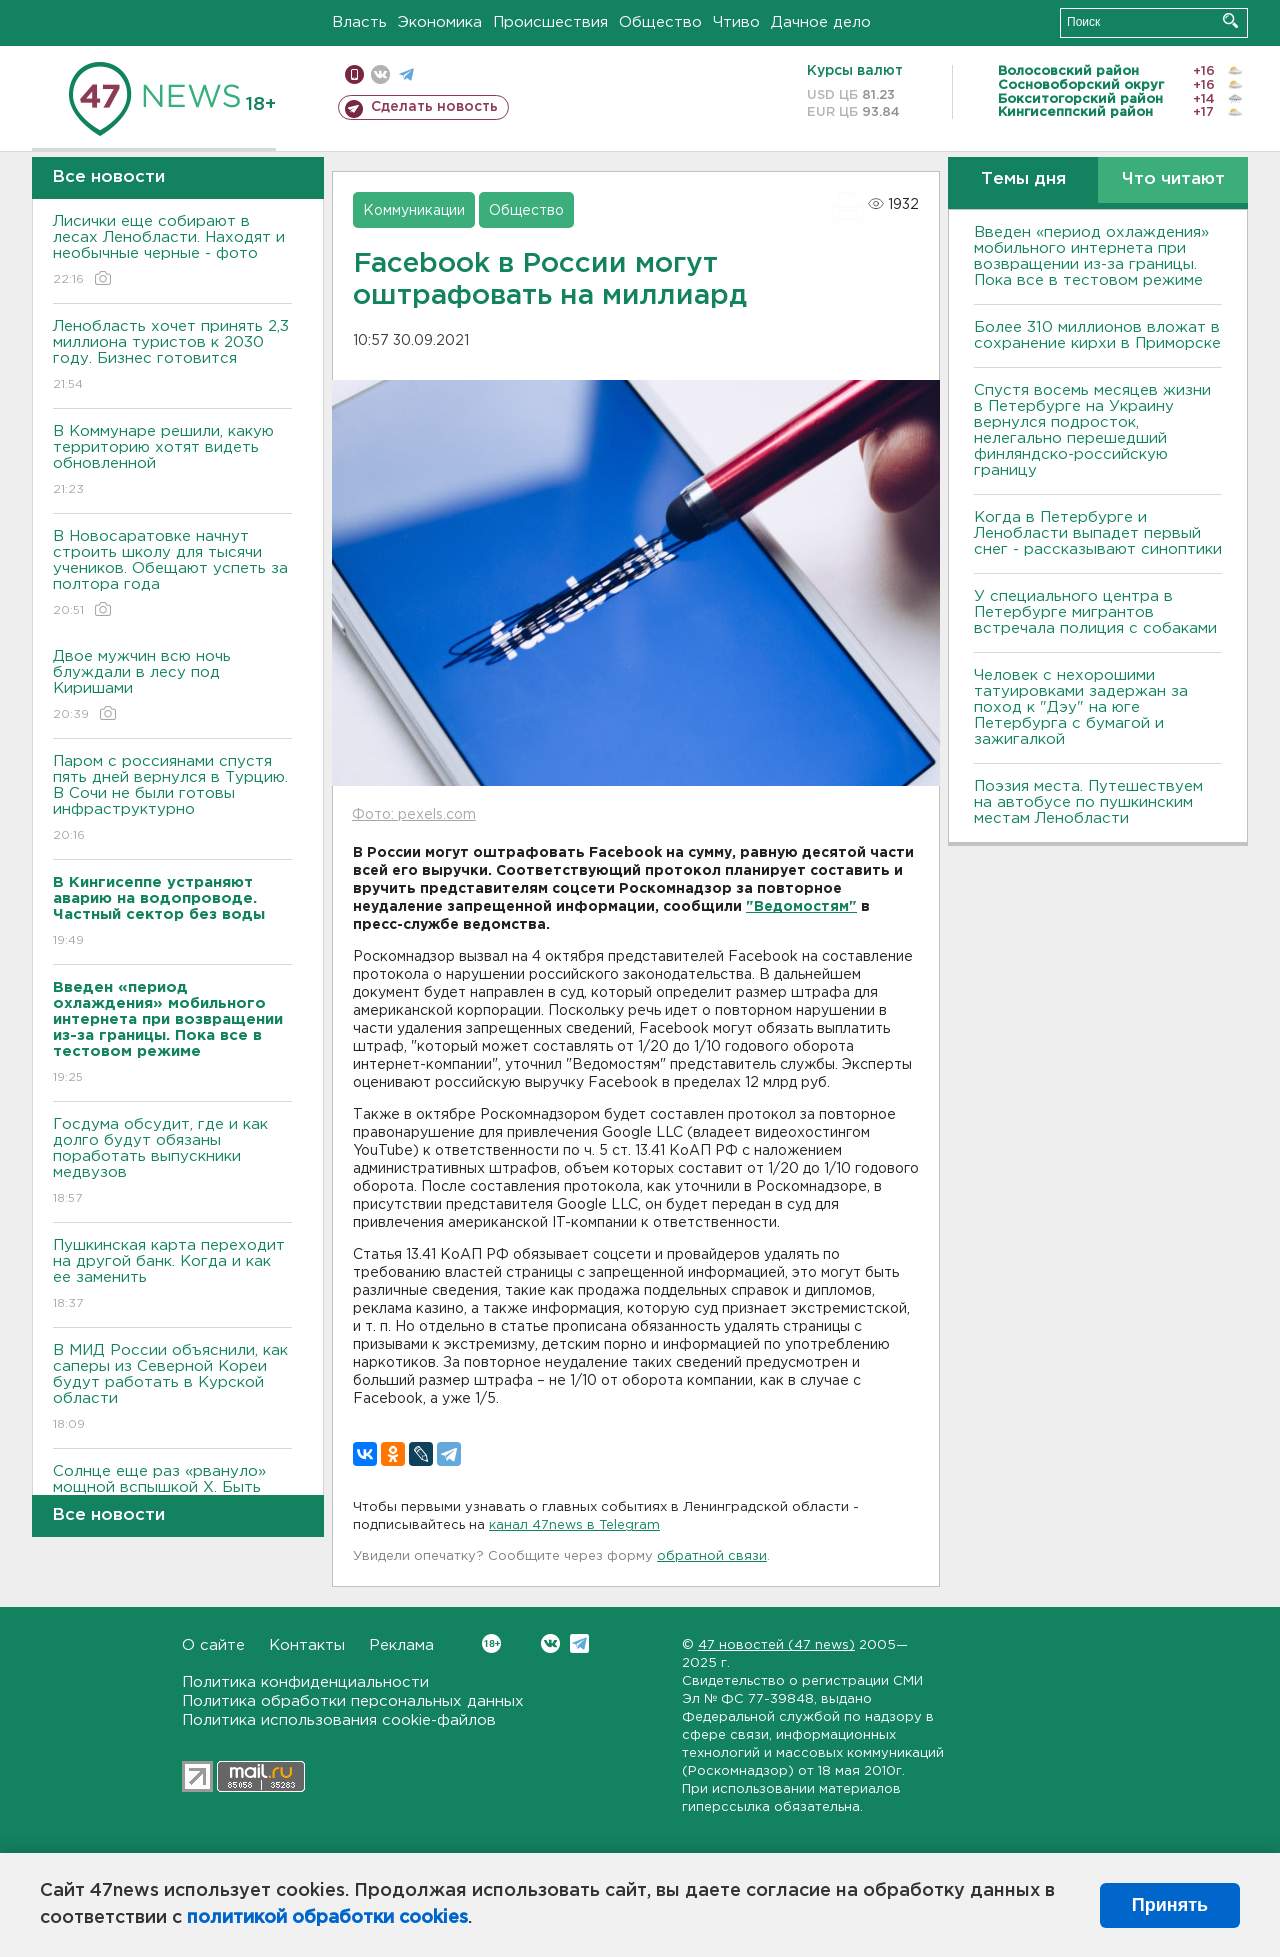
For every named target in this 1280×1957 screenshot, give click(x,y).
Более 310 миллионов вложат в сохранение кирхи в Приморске (1097, 335)
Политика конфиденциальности (305, 1682)
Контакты (307, 1645)
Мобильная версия (354, 74)
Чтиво (736, 22)
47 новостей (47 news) (776, 1645)
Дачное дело (821, 22)
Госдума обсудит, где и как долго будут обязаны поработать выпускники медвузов (172, 1162)
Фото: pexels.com (414, 815)
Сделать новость (434, 107)
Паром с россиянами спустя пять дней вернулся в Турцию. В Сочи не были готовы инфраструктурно (172, 799)
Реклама (401, 1645)
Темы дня (1023, 179)
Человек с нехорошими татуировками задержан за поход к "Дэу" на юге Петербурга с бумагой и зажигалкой (1081, 707)
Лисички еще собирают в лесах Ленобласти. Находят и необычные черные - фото (172, 251)
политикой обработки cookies (327, 1918)
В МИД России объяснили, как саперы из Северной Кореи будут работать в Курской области (172, 1388)
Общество (660, 22)
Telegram (579, 1643)
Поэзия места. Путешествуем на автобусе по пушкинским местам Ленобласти (1088, 802)
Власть (359, 22)
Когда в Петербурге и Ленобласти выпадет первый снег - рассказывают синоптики (1098, 533)
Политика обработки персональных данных (353, 1701)
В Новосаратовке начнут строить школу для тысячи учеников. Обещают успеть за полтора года (172, 574)
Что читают (1173, 179)
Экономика (440, 22)
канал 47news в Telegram (574, 1525)
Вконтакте (491, 1643)
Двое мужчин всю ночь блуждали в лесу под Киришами (172, 686)
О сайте (213, 1645)
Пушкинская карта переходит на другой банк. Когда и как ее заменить (172, 1275)
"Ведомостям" (801, 907)
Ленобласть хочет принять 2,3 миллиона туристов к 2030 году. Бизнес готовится (172, 356)
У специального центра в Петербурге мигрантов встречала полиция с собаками (1095, 612)
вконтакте (380, 74)
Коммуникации (414, 211)
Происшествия (550, 22)
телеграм (406, 74)
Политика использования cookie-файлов (339, 1720)
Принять (1170, 1905)
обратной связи (712, 1556)
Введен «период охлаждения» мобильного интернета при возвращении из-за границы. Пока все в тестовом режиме (1091, 256)
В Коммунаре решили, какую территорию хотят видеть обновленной (172, 461)
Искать (1230, 20)
